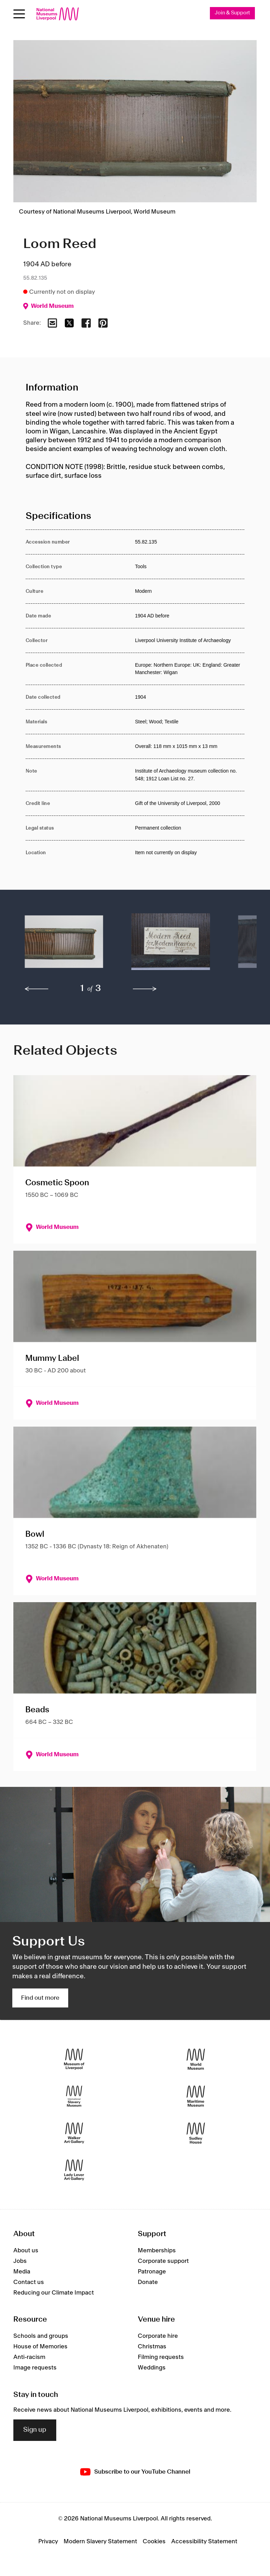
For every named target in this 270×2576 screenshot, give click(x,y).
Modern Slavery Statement (100, 2541)
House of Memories (40, 2346)
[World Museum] (196, 2059)
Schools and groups (40, 2336)
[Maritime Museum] (196, 2096)
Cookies (154, 2541)
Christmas (152, 2346)
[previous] (37, 989)
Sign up (34, 2430)
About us (25, 2250)
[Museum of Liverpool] (74, 2059)
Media (21, 2272)
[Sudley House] (196, 2133)
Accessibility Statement (204, 2541)
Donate (148, 2282)
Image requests (35, 2368)
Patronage (152, 2272)
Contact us (28, 2282)
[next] (145, 989)
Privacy (48, 2541)
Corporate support (163, 2261)
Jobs (20, 2261)
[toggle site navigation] (19, 14)
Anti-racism (29, 2357)
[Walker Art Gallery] (74, 2133)
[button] (64, 945)
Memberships (157, 2250)
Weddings (152, 2368)
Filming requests (161, 2357)
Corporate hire (158, 2336)
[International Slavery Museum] (74, 2096)
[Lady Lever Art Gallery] (74, 2170)
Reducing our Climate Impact (53, 2293)
